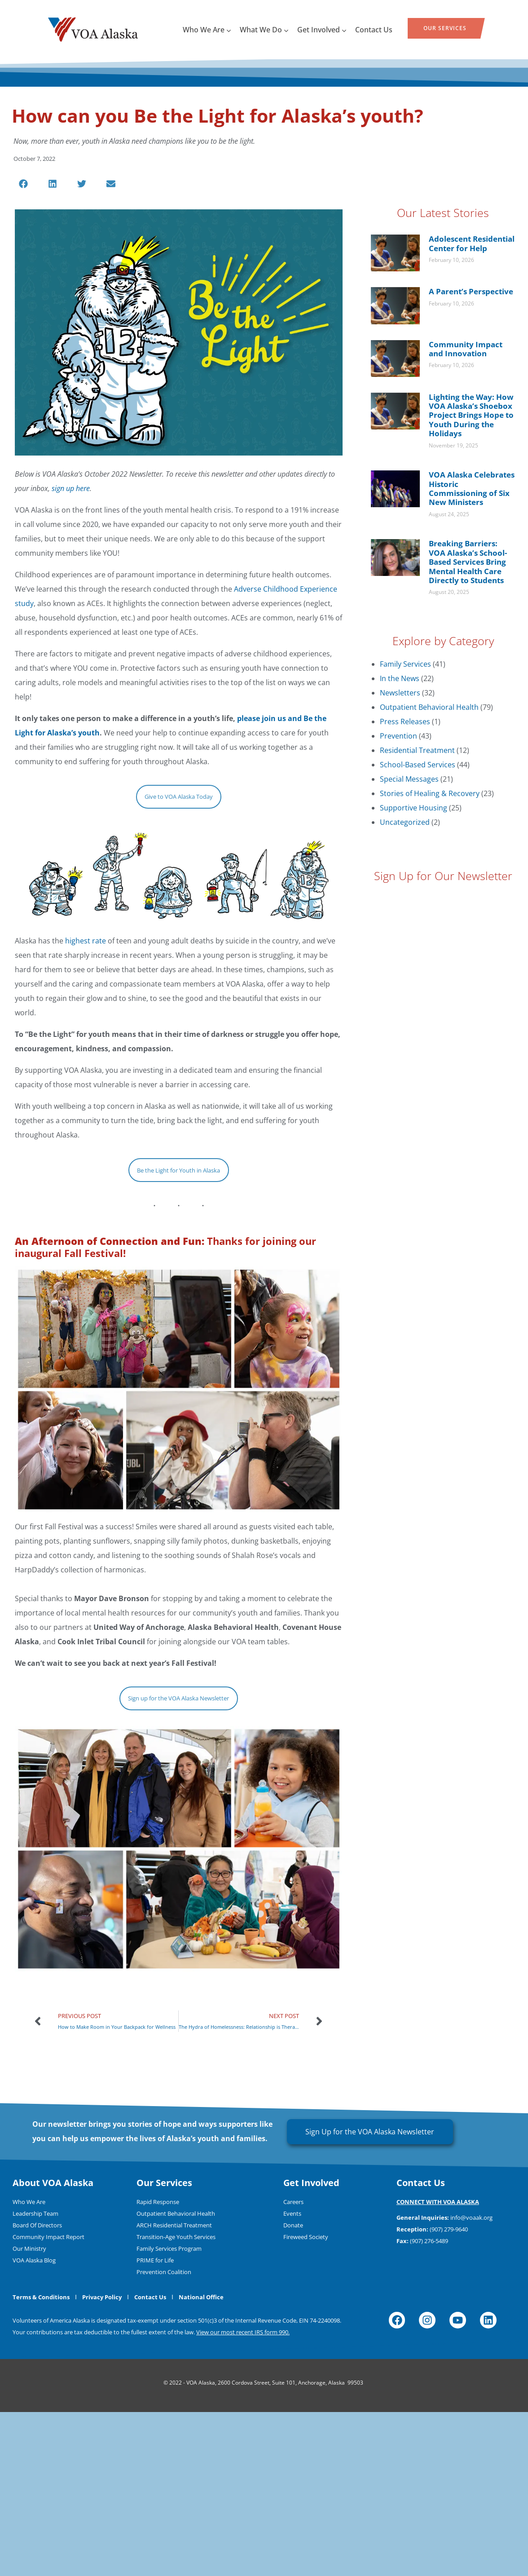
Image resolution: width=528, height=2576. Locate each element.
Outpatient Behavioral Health (429, 707)
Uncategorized (405, 822)
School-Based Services (417, 765)
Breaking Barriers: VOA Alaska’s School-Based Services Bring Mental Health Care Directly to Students (468, 561)
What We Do (264, 30)
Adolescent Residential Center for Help (472, 243)
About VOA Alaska (53, 2347)
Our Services (444, 28)
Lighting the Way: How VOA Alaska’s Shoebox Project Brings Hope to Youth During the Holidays (471, 415)
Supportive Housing (413, 808)
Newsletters (400, 693)
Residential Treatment (417, 750)
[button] (23, 183)
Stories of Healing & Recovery (430, 793)
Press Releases (405, 721)
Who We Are (207, 30)
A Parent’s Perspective (471, 291)
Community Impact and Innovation (465, 349)
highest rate (85, 941)
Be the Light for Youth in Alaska (178, 1170)
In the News (399, 678)
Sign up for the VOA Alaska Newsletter (178, 1780)
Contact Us (373, 30)
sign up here (71, 488)
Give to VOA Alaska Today (179, 796)
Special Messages (409, 779)
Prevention (398, 736)
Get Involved (321, 30)
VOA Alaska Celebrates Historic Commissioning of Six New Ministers (472, 488)
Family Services (405, 664)
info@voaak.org (471, 2381)
